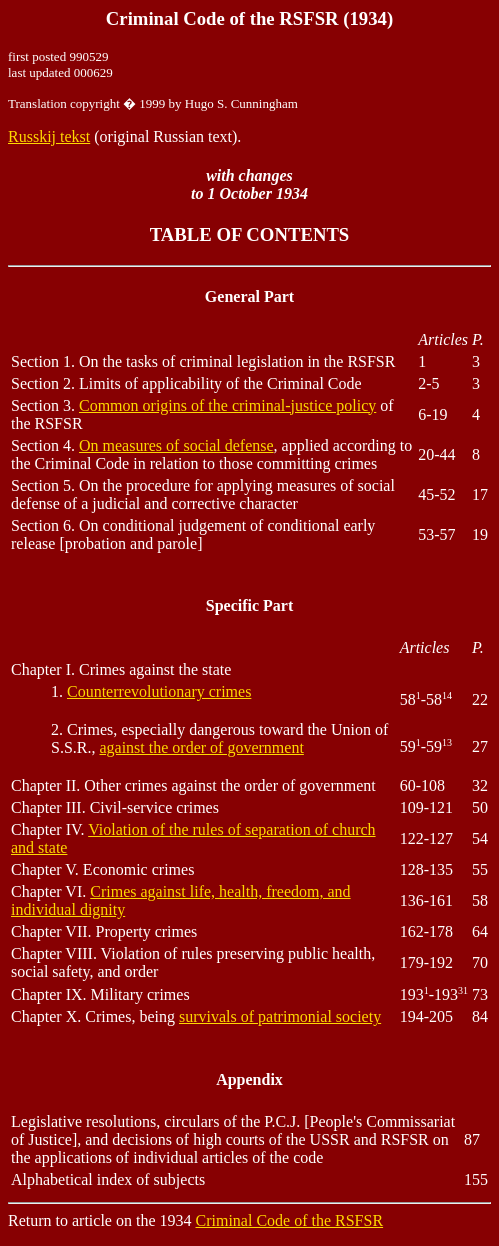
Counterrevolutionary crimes (159, 691)
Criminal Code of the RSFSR (290, 1220)
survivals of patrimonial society (280, 1016)
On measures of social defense (176, 445)
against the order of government (201, 747)
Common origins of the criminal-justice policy (227, 405)
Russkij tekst (49, 136)
